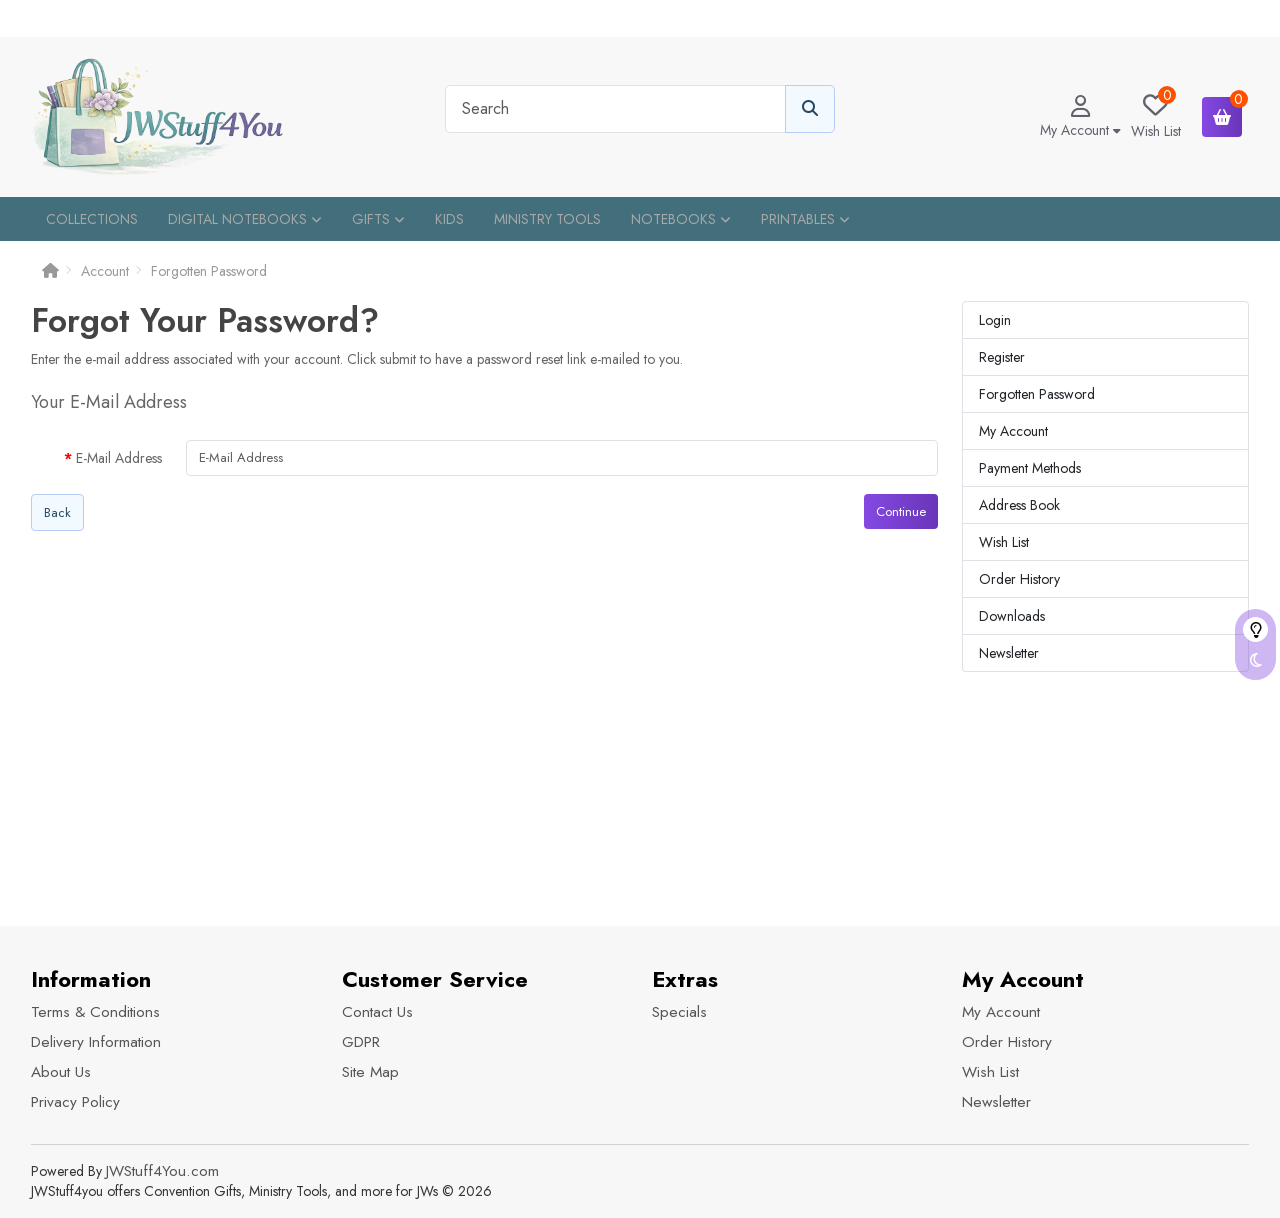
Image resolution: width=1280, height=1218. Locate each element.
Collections (92, 219)
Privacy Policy (75, 1102)
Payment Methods (1030, 468)
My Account (1013, 431)
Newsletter (1009, 653)
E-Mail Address (119, 458)
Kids (449, 219)
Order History (1019, 579)
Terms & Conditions (95, 1012)
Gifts (378, 219)
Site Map (370, 1072)
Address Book (1019, 505)
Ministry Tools (547, 219)
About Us (61, 1072)
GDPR (361, 1042)
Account (105, 271)
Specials (679, 1012)
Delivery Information (96, 1042)
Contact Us (377, 1012)
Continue (901, 511)
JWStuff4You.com (162, 1171)
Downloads (1012, 616)
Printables (805, 219)
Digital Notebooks (245, 219)
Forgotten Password (209, 271)
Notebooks (681, 219)
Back (57, 512)
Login (995, 320)
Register (1002, 357)
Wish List (1004, 542)
